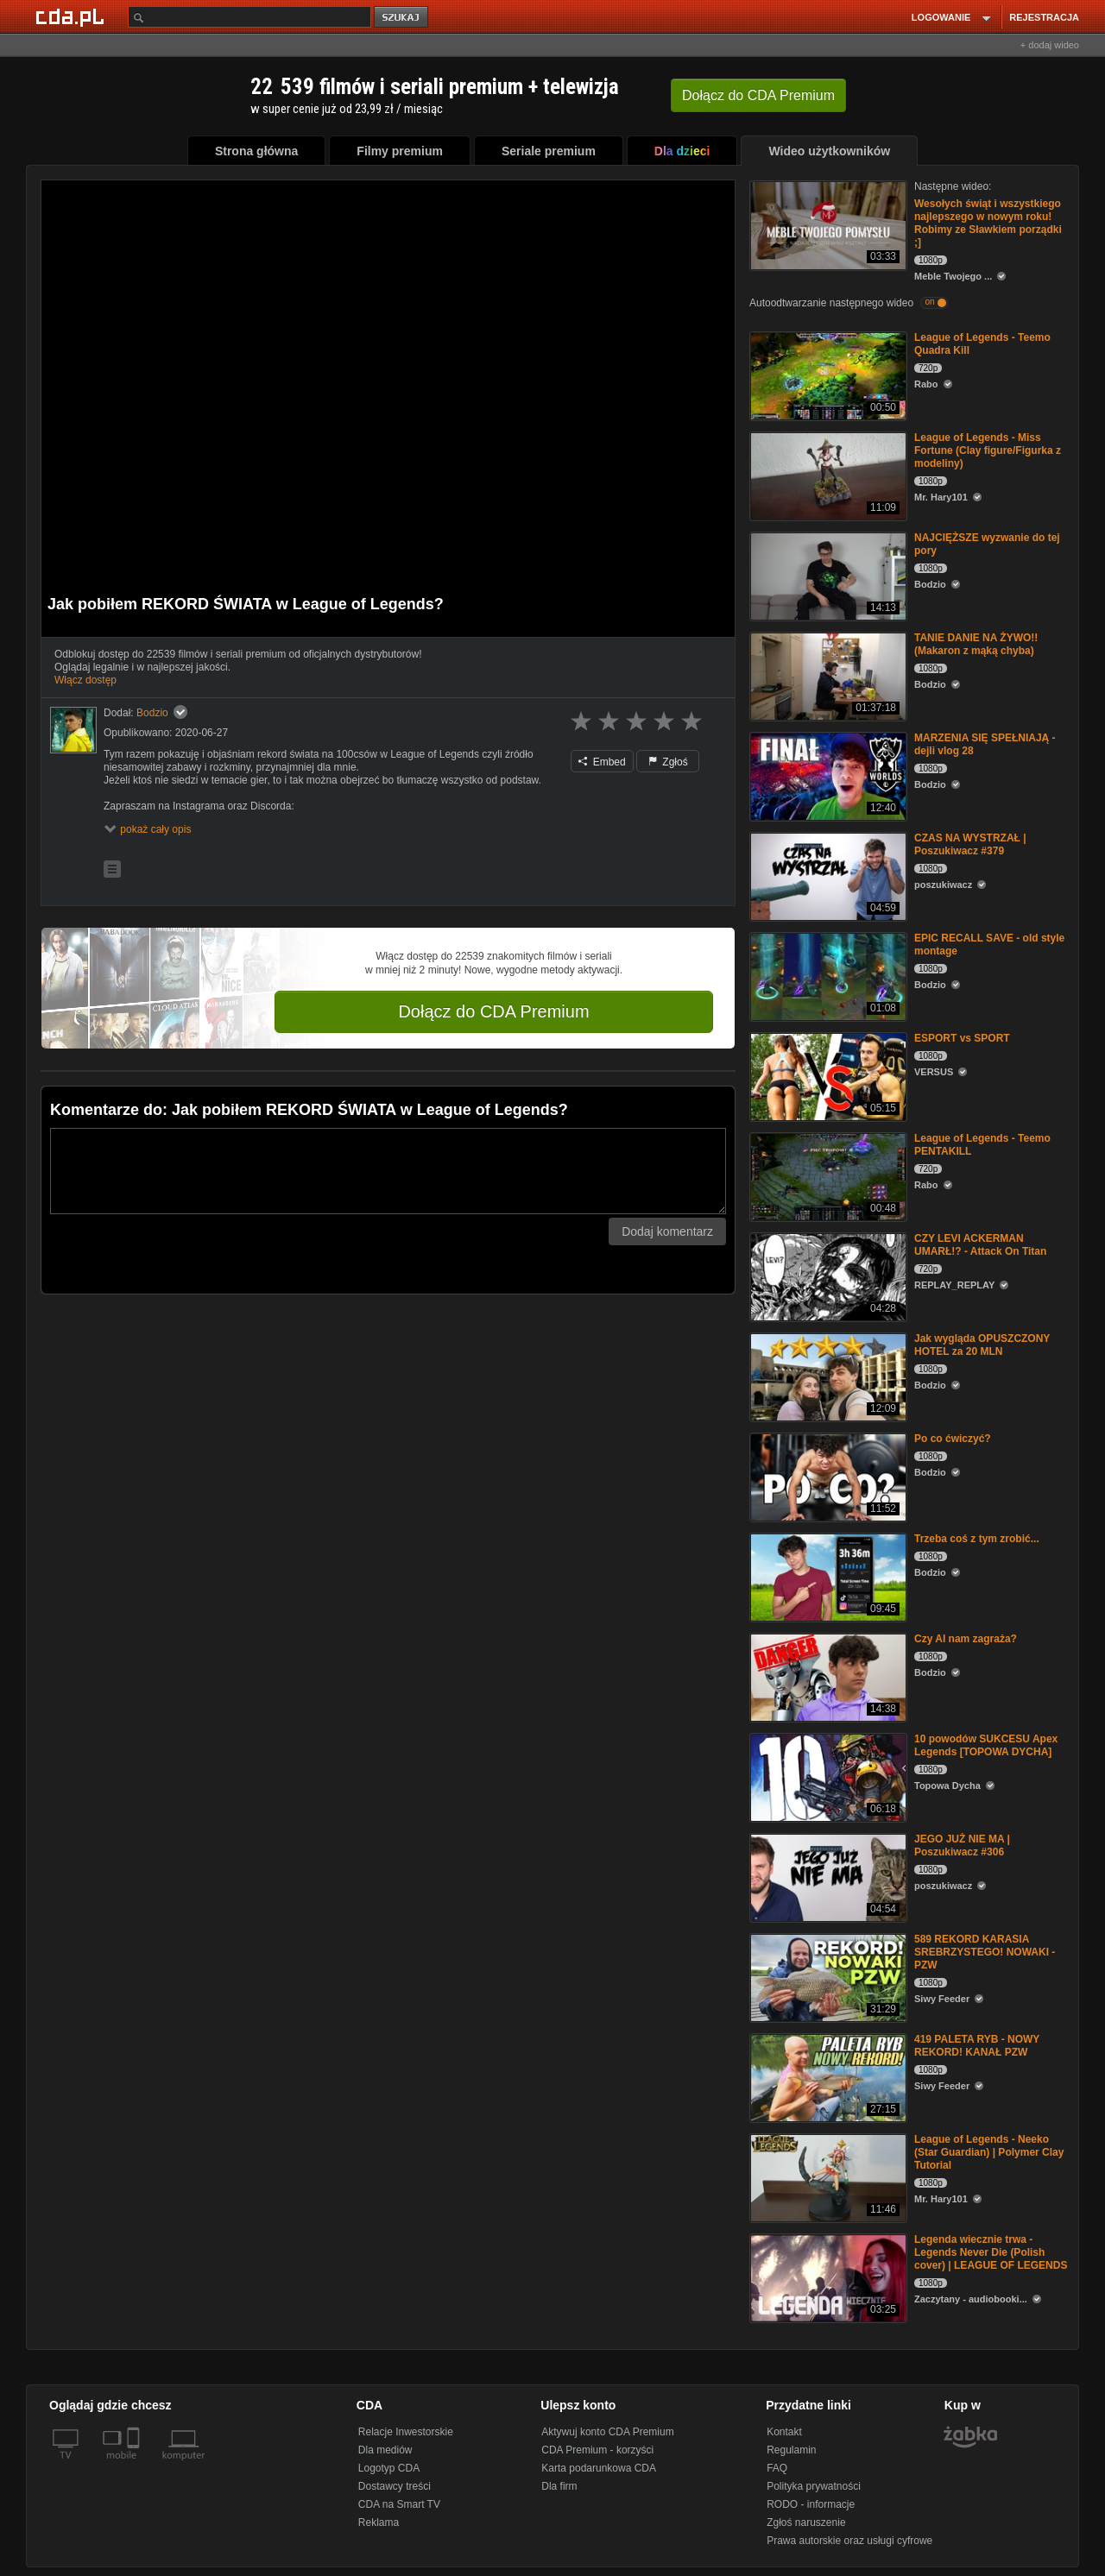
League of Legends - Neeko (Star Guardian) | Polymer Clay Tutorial (989, 2152)
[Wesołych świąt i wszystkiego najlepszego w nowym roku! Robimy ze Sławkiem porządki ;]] (826, 224)
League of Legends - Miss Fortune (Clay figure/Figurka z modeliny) (987, 450)
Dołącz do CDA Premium (493, 1011)
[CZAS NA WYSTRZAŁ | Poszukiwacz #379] (826, 875)
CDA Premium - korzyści (597, 2450)
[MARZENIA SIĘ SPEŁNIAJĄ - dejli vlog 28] (826, 775)
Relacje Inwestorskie (405, 2432)
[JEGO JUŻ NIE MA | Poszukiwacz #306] (826, 1876)
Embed (601, 762)
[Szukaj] (249, 17)
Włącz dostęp (85, 680)
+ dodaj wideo (1049, 45)
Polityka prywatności (814, 2486)
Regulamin (791, 2450)
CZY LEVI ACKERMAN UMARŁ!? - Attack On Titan (980, 1244)
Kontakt (784, 2432)
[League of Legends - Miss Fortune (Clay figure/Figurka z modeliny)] (826, 475)
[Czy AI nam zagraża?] (826, 1676)
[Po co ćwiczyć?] (826, 1476)
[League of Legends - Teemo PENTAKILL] (826, 1175)
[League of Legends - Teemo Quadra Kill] (826, 375)
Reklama (378, 2522)
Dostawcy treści (394, 2486)
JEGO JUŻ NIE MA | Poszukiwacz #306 (962, 1845)
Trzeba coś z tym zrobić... (976, 1539)
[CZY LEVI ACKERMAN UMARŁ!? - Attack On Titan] (826, 1275)
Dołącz (758, 95)
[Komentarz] (388, 1171)
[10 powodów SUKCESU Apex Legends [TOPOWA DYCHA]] (826, 1776)
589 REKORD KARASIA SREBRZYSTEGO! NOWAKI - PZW (984, 1952)
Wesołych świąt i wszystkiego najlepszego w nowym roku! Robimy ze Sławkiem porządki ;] (988, 223)
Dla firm (559, 2486)
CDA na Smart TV (399, 2504)
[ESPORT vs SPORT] (826, 1075)
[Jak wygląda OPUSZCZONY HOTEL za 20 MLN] (826, 1376)
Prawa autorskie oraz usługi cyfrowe (849, 2541)
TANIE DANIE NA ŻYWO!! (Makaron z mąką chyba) (976, 644)
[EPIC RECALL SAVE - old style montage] (826, 975)
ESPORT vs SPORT (962, 1038)
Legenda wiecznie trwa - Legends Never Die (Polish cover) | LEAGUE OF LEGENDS (990, 2252)
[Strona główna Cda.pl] (72, 16)
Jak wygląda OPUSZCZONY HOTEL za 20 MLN (982, 1344)
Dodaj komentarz (667, 1231)
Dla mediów (385, 2450)
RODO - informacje (811, 2504)
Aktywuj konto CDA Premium (607, 2432)
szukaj (402, 17)
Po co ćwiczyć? (952, 1439)
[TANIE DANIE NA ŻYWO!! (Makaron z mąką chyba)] (826, 675)
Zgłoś (668, 762)
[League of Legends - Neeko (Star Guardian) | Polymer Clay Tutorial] (826, 2176)
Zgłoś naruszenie (806, 2522)
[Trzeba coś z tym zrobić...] (826, 1576)
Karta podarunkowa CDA (598, 2468)
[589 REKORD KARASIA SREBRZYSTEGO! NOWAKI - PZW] (826, 1976)
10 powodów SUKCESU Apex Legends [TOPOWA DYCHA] (986, 1745)
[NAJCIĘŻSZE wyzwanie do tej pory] (826, 575)
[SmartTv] (135, 2465)
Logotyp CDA (389, 2468)
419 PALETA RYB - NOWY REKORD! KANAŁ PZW (976, 2045)
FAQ (777, 2468)
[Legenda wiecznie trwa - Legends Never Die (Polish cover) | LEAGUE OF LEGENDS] (826, 2277)
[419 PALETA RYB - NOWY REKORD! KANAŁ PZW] (826, 2076)
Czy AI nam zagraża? (965, 1639)
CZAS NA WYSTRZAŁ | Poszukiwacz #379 (970, 844)
